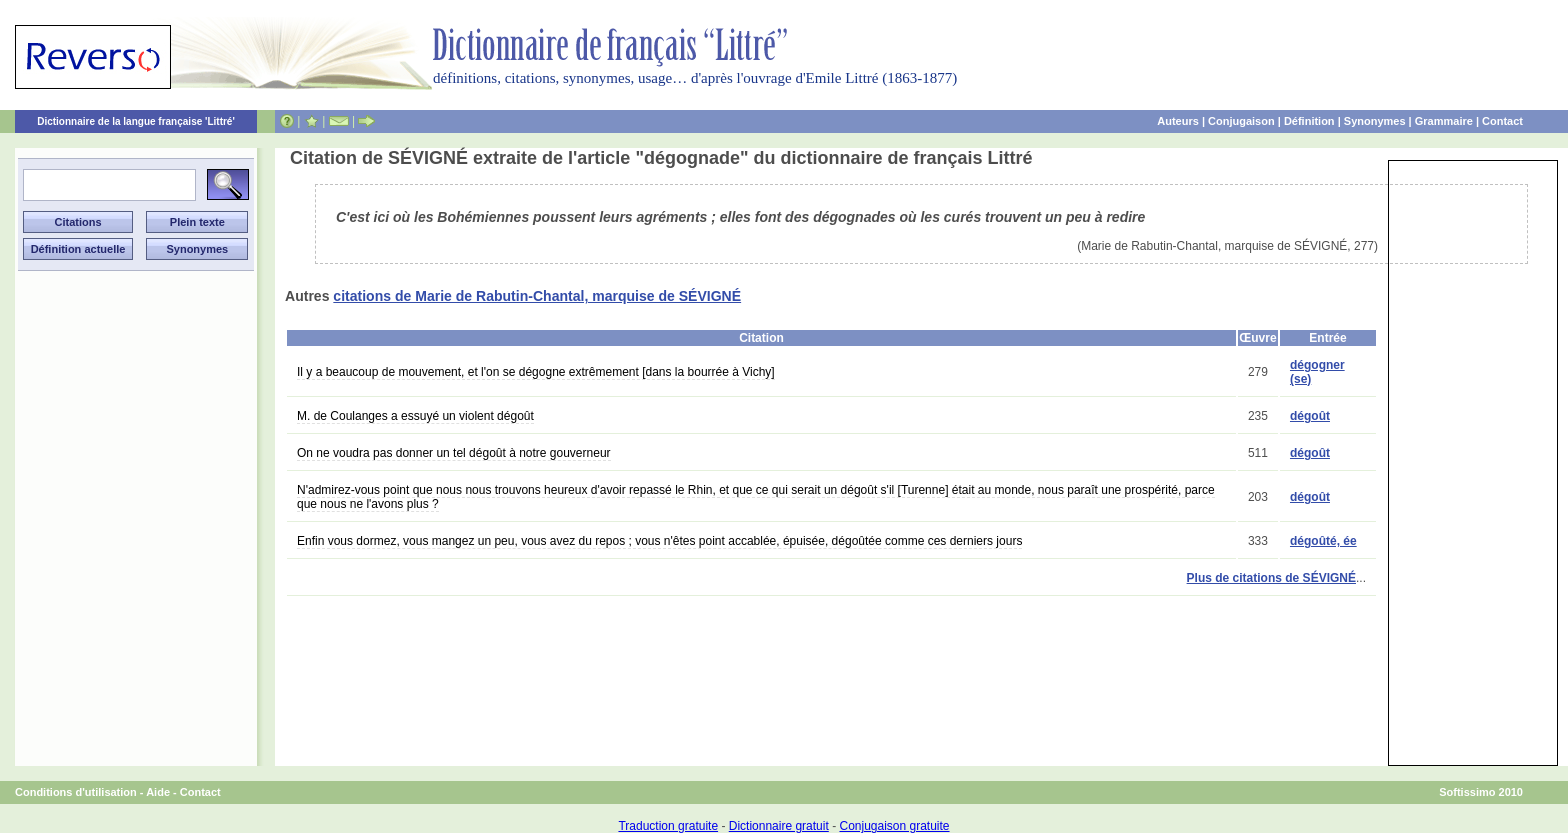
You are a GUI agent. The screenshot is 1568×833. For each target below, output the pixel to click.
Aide (158, 792)
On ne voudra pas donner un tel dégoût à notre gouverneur (454, 453)
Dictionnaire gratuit (779, 826)
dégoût (1310, 416)
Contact (1502, 121)
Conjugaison (1241, 121)
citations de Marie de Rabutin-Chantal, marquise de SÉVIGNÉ (537, 296)
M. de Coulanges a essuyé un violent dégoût (415, 416)
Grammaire (1444, 121)
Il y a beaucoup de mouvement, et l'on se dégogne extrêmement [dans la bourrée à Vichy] (536, 372)
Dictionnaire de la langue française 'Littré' (136, 121)
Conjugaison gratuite (894, 826)
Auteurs (1178, 121)
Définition (1309, 121)
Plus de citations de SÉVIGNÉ (1271, 578)
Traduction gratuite (668, 826)
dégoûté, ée (1323, 541)
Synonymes (1375, 121)
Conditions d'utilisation (76, 792)
